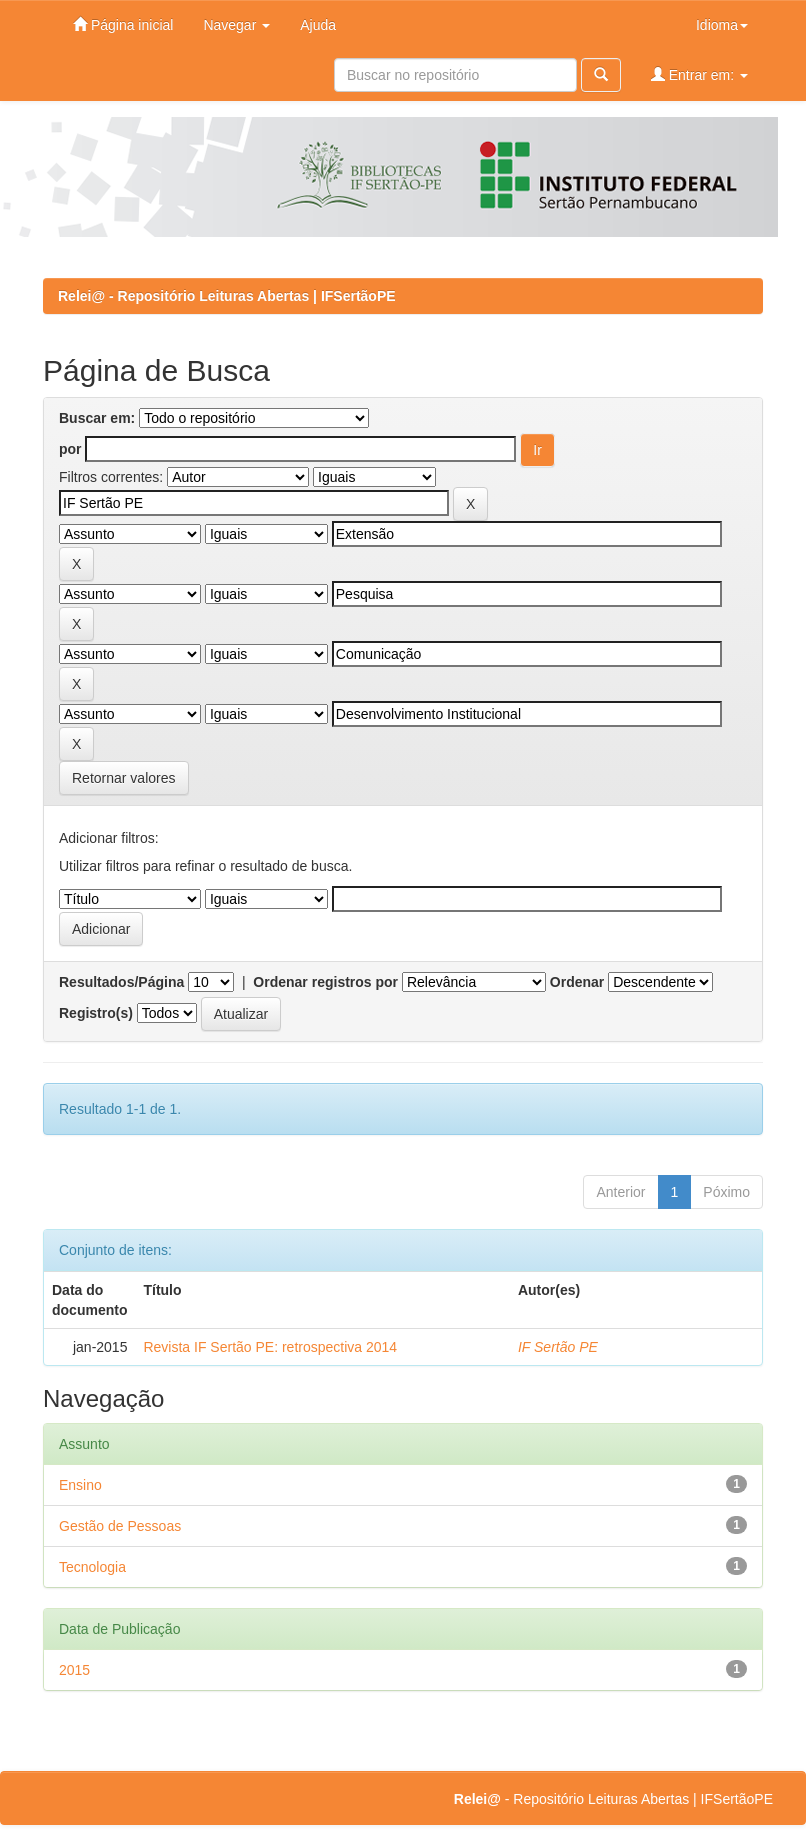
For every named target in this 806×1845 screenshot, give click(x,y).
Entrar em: (699, 74)
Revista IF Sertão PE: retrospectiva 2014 (270, 1347)
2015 (74, 1670)
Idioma (722, 25)
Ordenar (577, 982)
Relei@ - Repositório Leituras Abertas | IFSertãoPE (227, 296)
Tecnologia (92, 1567)
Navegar (236, 25)
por (70, 449)
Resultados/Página (121, 982)
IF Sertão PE (558, 1347)
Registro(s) (96, 1013)
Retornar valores (124, 778)
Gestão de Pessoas (120, 1526)
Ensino (80, 1485)
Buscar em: (97, 418)
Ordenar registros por (325, 982)
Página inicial (123, 24)
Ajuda (318, 25)
